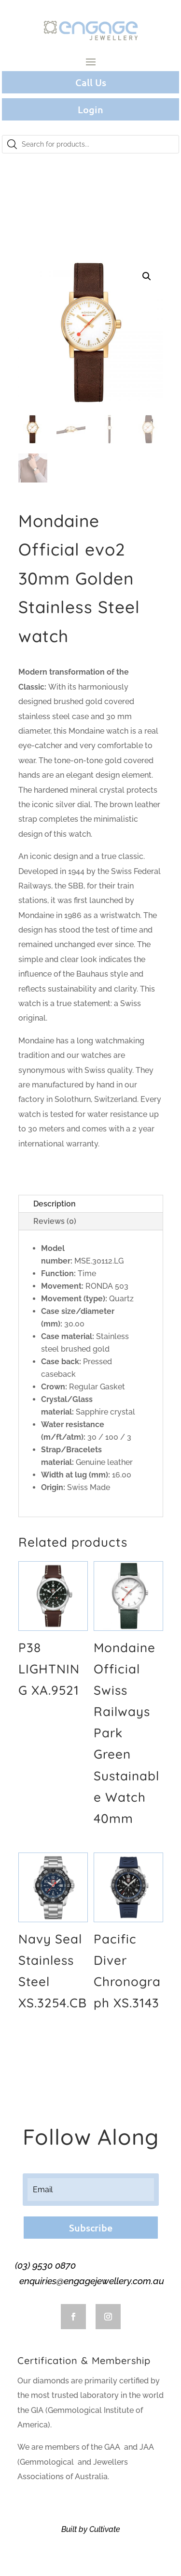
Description (54, 1203)
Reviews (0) (54, 1221)
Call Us (90, 82)
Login (90, 109)
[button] (146, 276)
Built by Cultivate (90, 2529)
